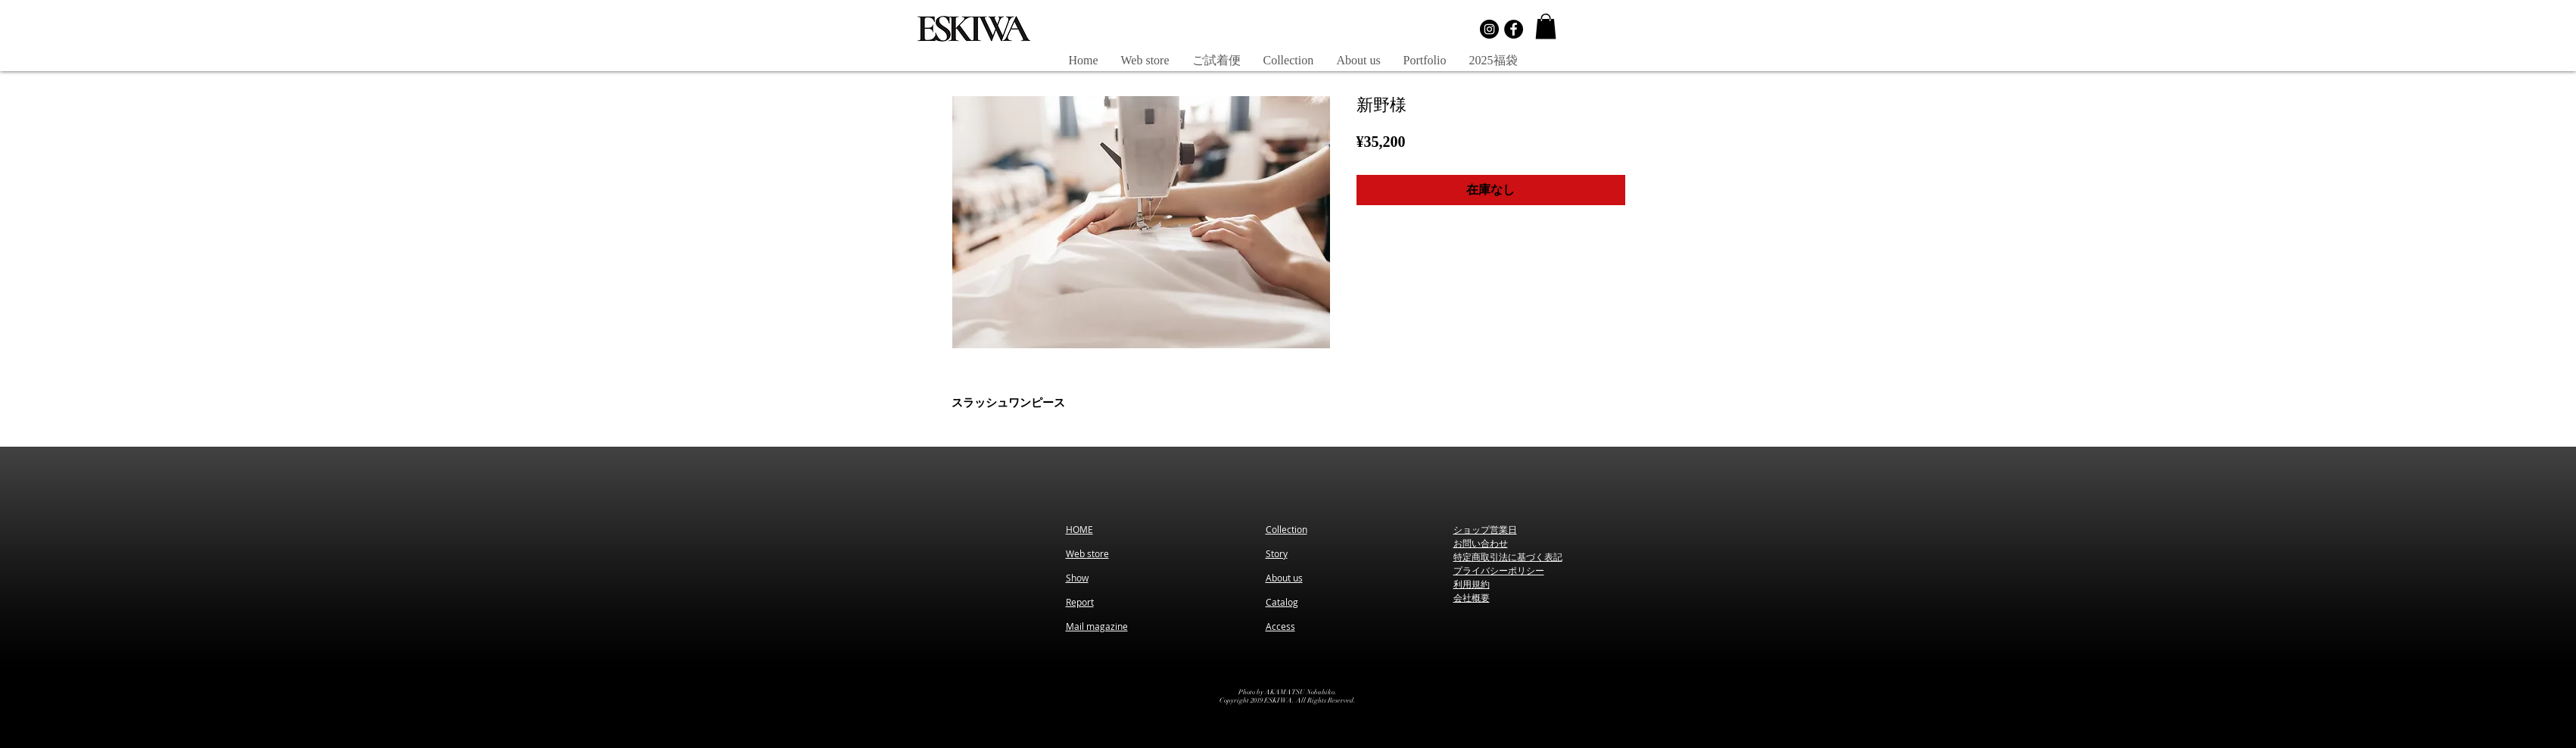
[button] (1545, 26)
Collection (1286, 529)
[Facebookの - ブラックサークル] (1513, 29)
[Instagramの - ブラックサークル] (1489, 29)
